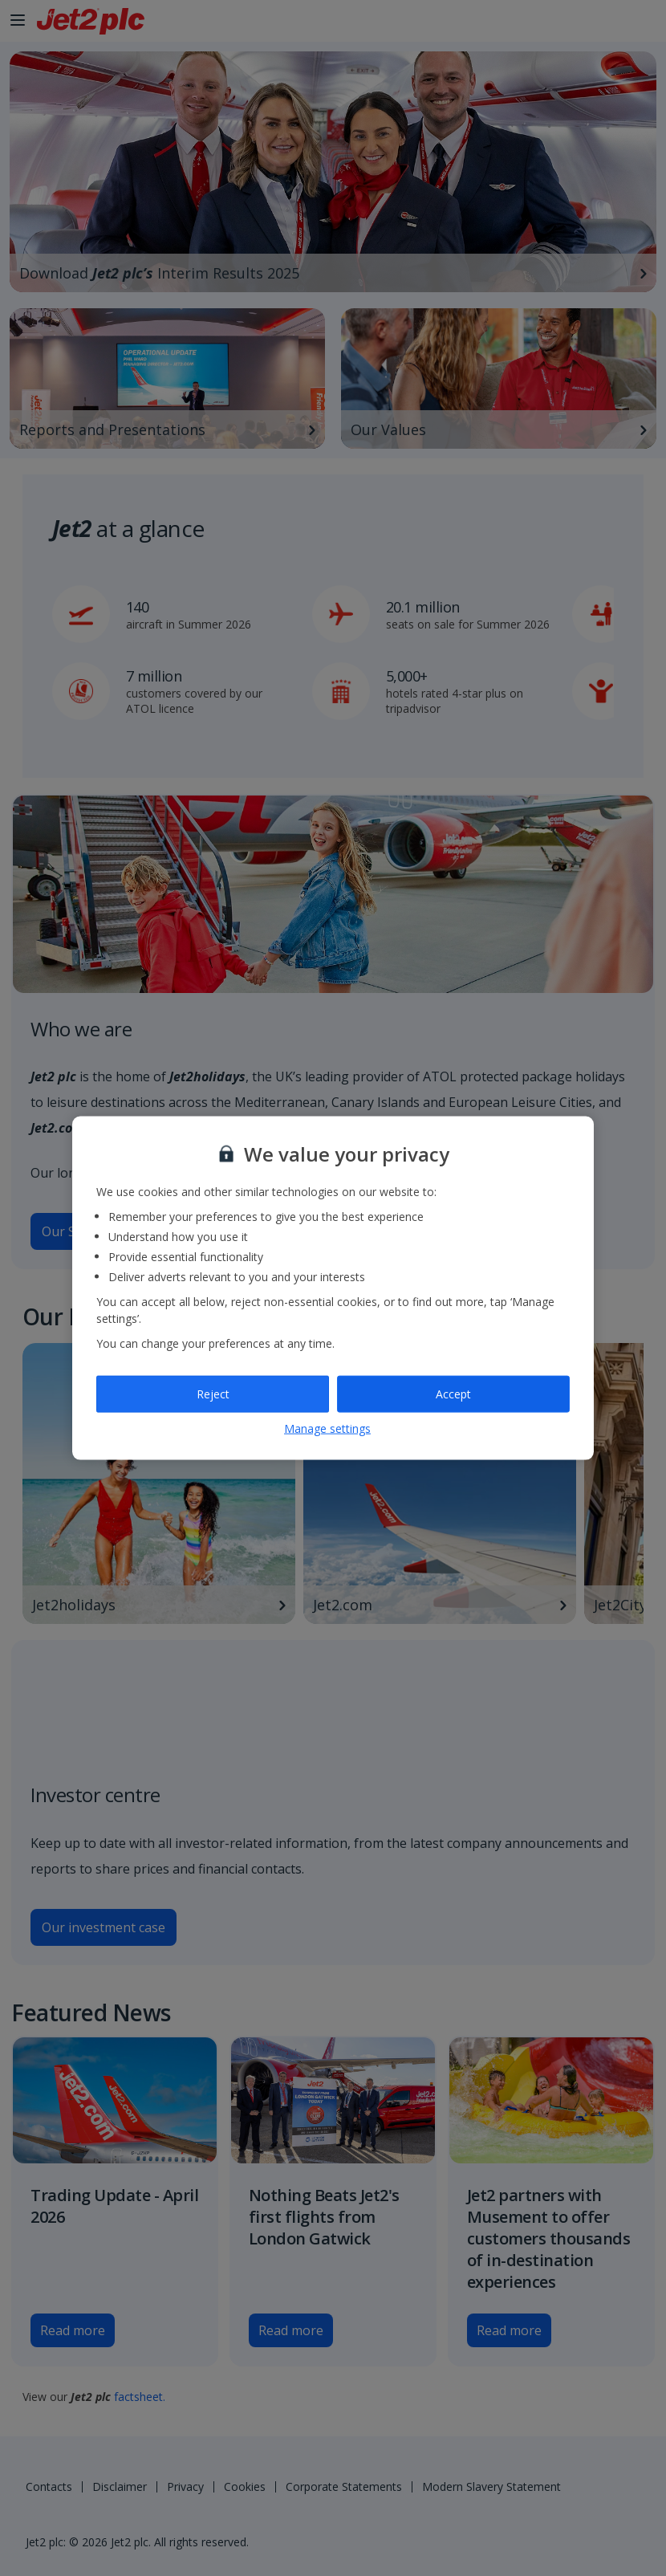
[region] (333, 1288)
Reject (213, 1394)
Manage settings (327, 1427)
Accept (453, 1394)
